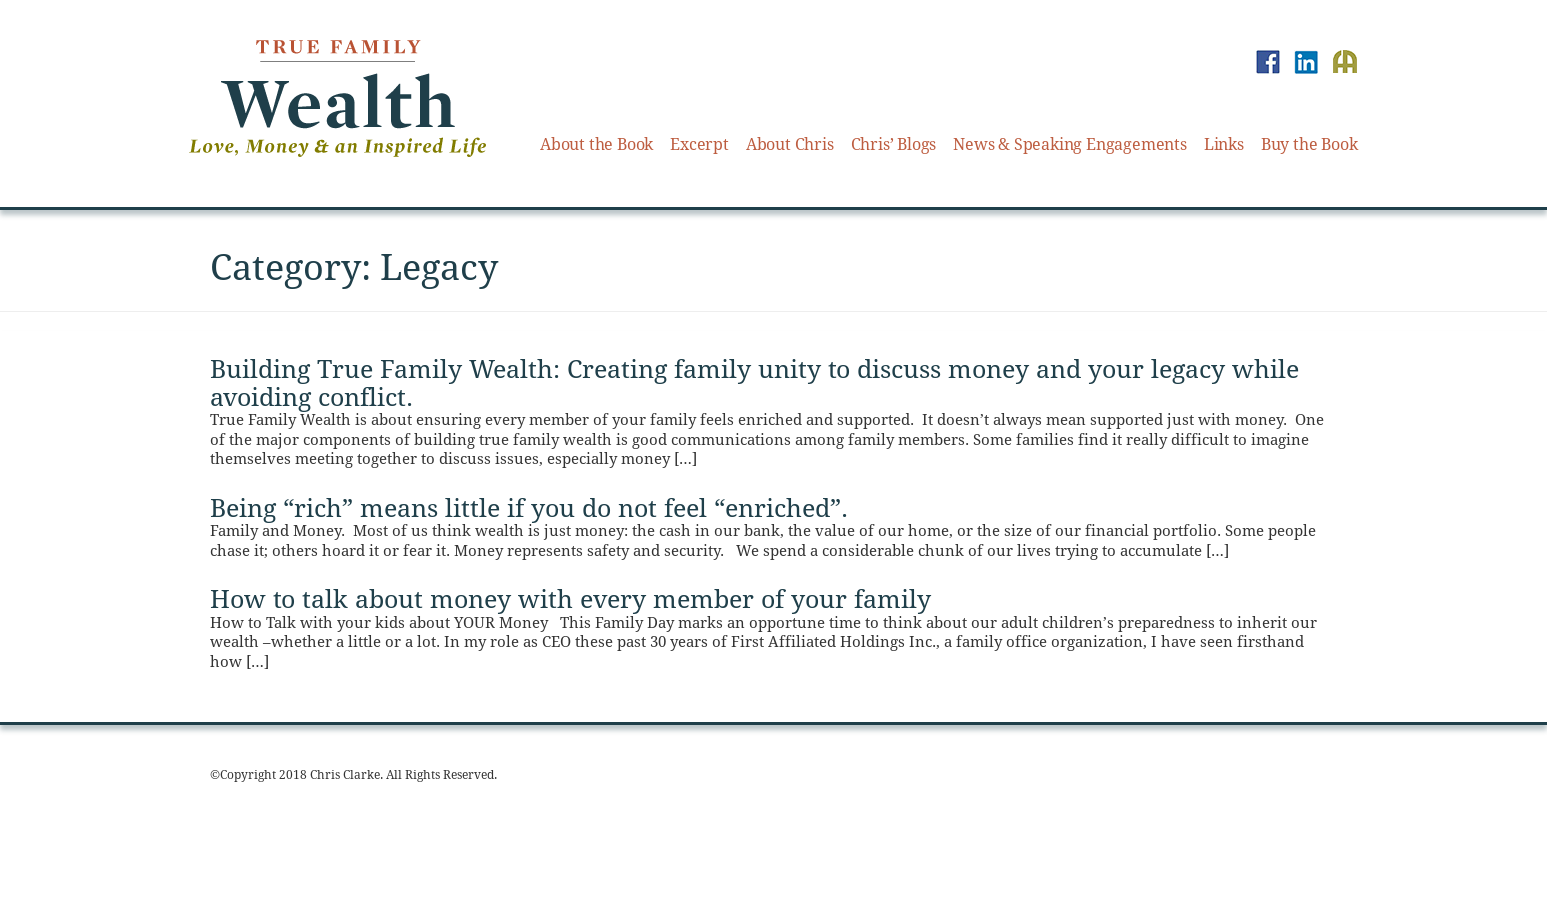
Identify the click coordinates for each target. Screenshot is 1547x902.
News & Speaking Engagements (1070, 144)
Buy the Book (1309, 144)
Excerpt (699, 144)
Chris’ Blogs (894, 144)
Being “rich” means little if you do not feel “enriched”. (529, 508)
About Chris (790, 144)
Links (1224, 144)
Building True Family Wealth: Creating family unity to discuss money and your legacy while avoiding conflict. (754, 383)
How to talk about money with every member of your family (570, 599)
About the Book (596, 144)
